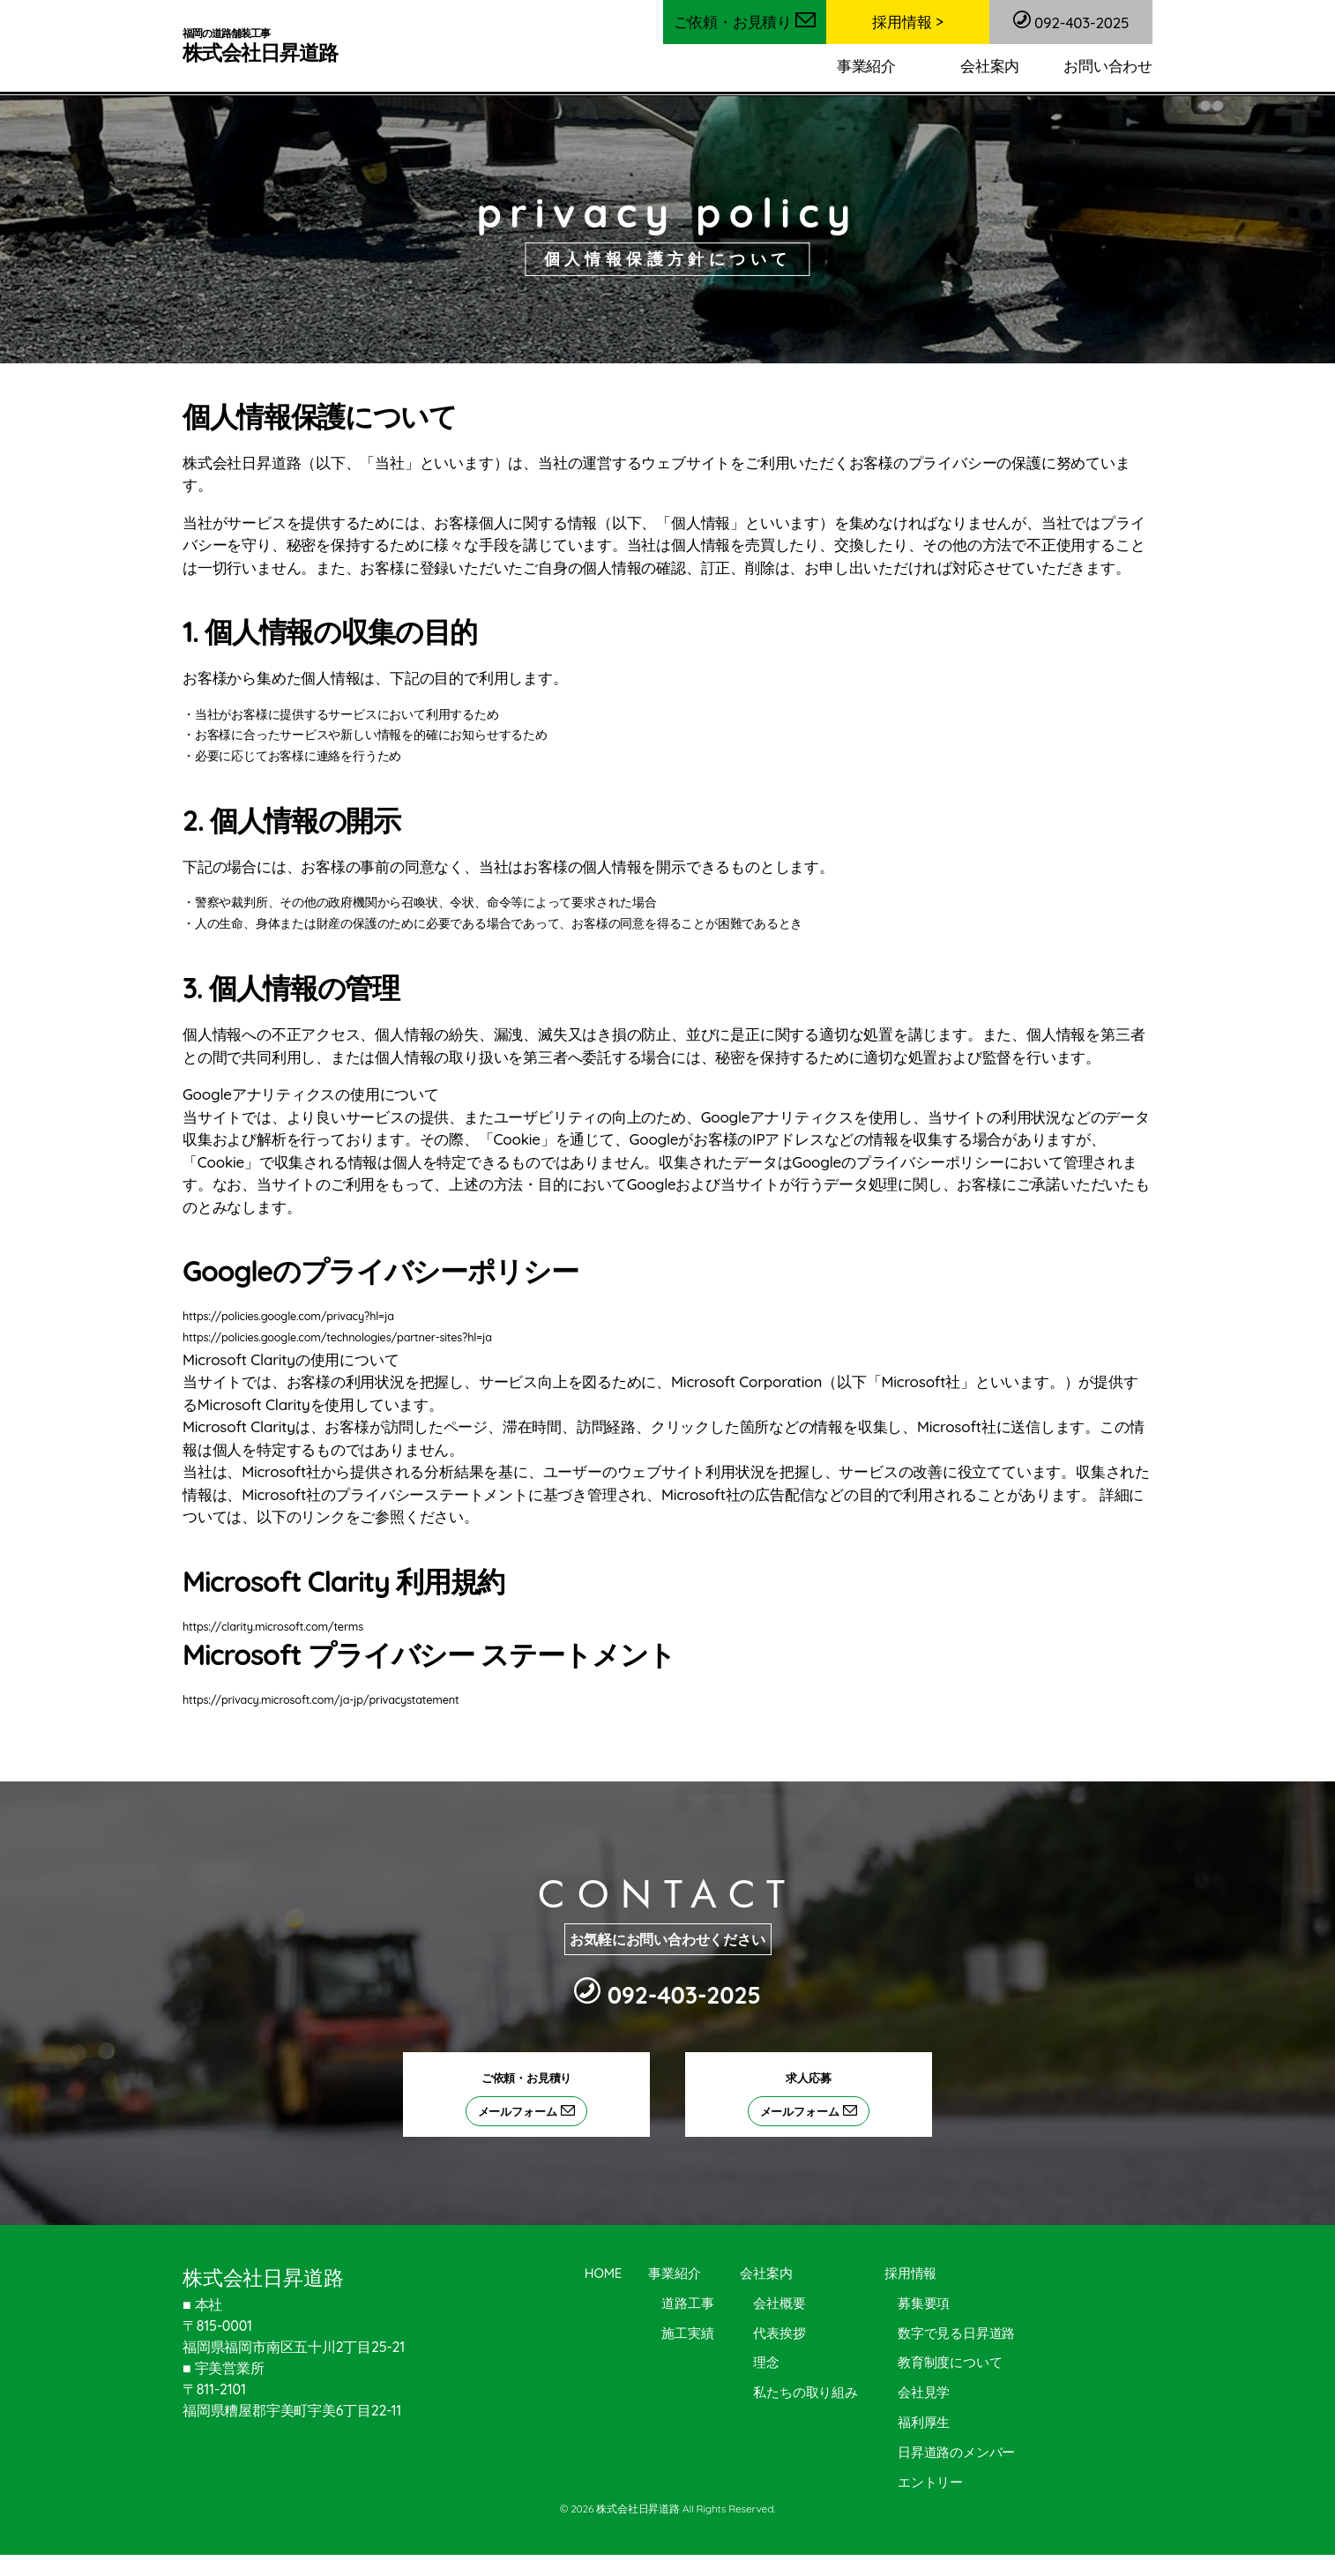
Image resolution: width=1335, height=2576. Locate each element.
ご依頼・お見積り (745, 21)
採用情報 (910, 2273)
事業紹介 (866, 65)
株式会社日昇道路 (265, 45)
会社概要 (780, 2303)
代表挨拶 (780, 2333)
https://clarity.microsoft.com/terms (283, 1626)
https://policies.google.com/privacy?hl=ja (299, 1316)
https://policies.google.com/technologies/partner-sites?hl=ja (354, 1337)
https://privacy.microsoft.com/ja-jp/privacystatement (336, 1699)
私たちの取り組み (806, 2392)
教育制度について (950, 2362)
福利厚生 (924, 2422)
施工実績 (687, 2333)
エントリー (930, 2482)
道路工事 (687, 2303)
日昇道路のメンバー (956, 2452)
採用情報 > (907, 21)
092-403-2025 (1071, 21)
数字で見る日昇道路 (956, 2333)
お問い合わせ (1107, 65)
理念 (767, 2362)
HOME (603, 2273)
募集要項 (924, 2303)
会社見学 (924, 2392)
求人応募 (817, 2098)
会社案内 (989, 65)
